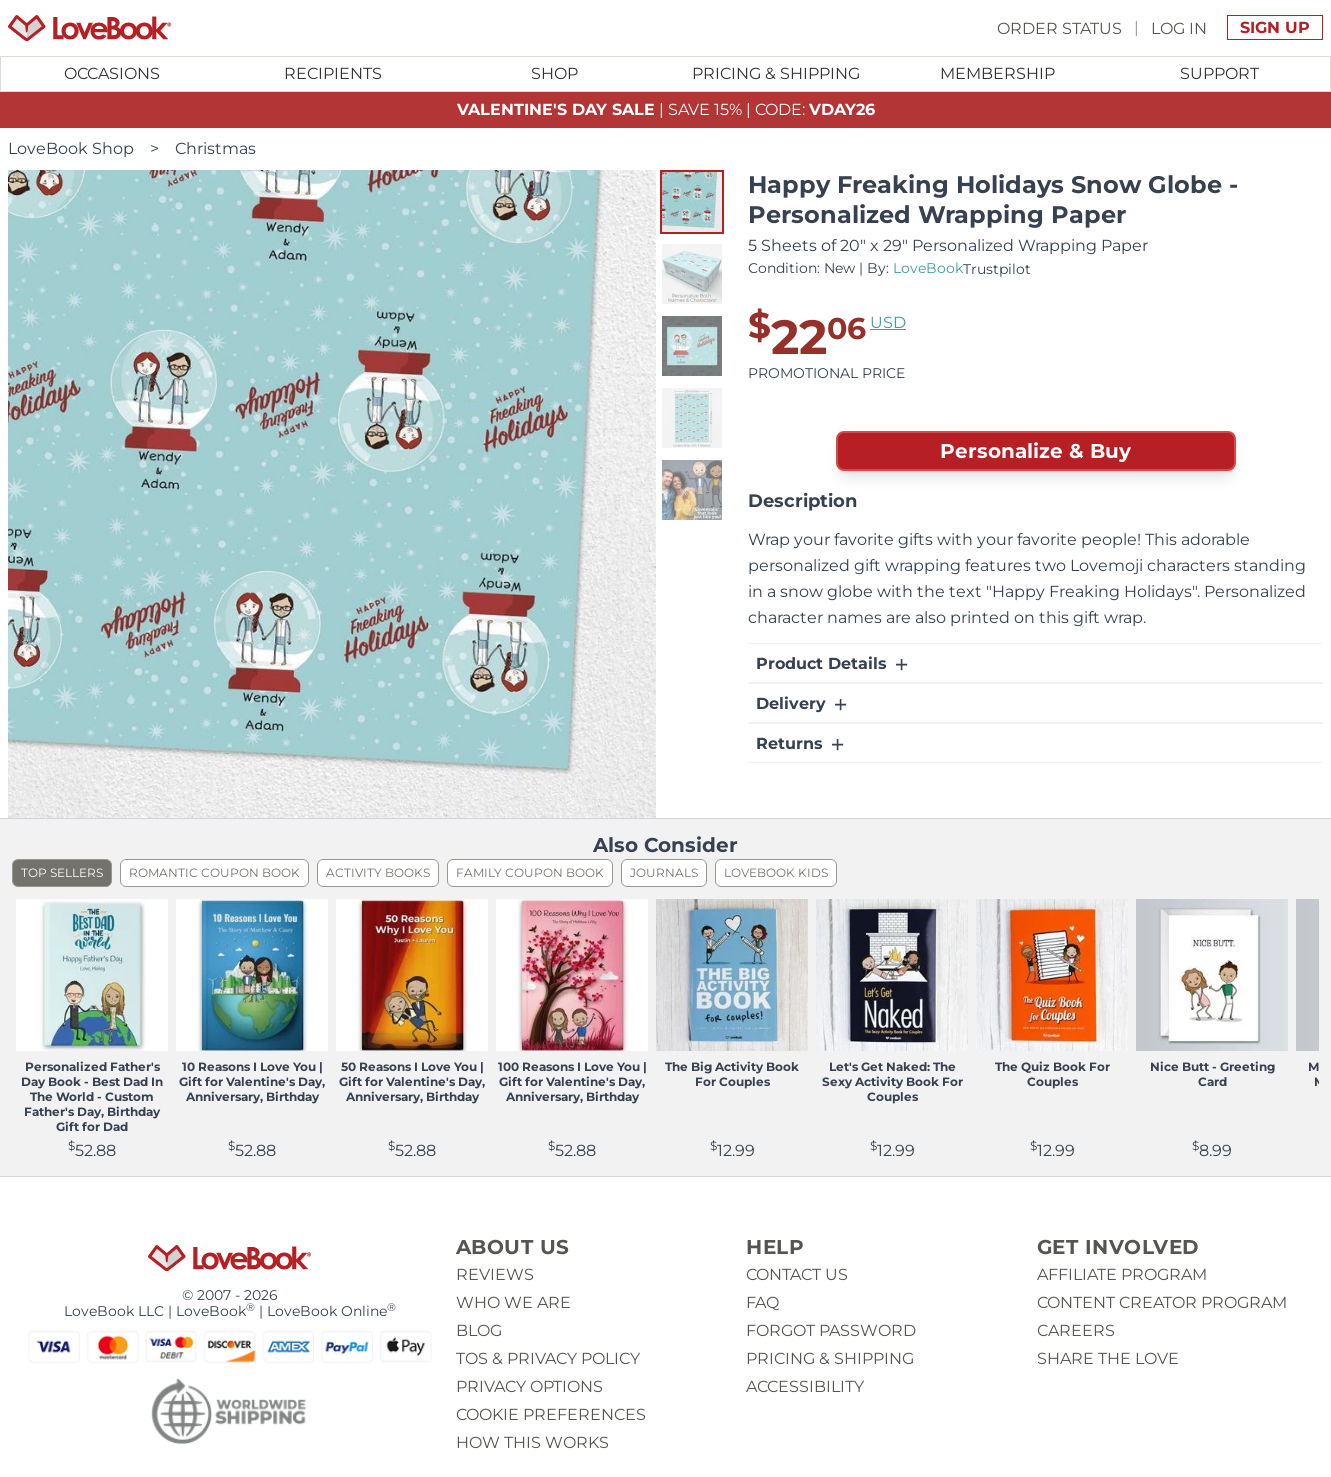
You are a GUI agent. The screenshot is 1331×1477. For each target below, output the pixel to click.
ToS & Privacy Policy (548, 1358)
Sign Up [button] (1275, 27)
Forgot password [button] (831, 1330)
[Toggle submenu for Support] (1220, 74)
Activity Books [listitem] (378, 872)
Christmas (215, 148)
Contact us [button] (797, 1274)
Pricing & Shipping (776, 73)
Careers (1076, 1330)
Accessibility (805, 1386)
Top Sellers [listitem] (62, 872)
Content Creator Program (1162, 1302)
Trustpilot (997, 269)
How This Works (532, 1442)
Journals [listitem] (664, 872)
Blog (479, 1330)
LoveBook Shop (71, 148)
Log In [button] (1179, 27)
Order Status (1059, 27)
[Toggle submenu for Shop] (555, 74)
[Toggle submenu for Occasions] (112, 74)
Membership (997, 73)
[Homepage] (89, 28)
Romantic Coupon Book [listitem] (214, 872)
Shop (554, 73)
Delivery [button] (803, 704)
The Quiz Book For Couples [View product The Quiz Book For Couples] (1052, 1074)
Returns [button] (801, 744)
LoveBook (928, 268)
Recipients (333, 73)
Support (1219, 73)
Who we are (513, 1302)
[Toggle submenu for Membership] (998, 74)
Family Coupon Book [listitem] (530, 872)
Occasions (112, 73)
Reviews (495, 1274)
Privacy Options (529, 1386)
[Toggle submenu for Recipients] (334, 74)
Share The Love (1108, 1358)
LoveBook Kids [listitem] (776, 872)
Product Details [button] (833, 664)
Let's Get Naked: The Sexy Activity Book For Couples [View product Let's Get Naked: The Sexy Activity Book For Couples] (892, 1081)
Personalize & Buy (1035, 451)
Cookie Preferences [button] (551, 1414)
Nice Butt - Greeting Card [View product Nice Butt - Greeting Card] (1212, 1074)
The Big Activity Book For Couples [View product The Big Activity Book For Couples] (732, 1074)
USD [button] (888, 322)
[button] (692, 202)
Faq (762, 1302)
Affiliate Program (1122, 1274)
